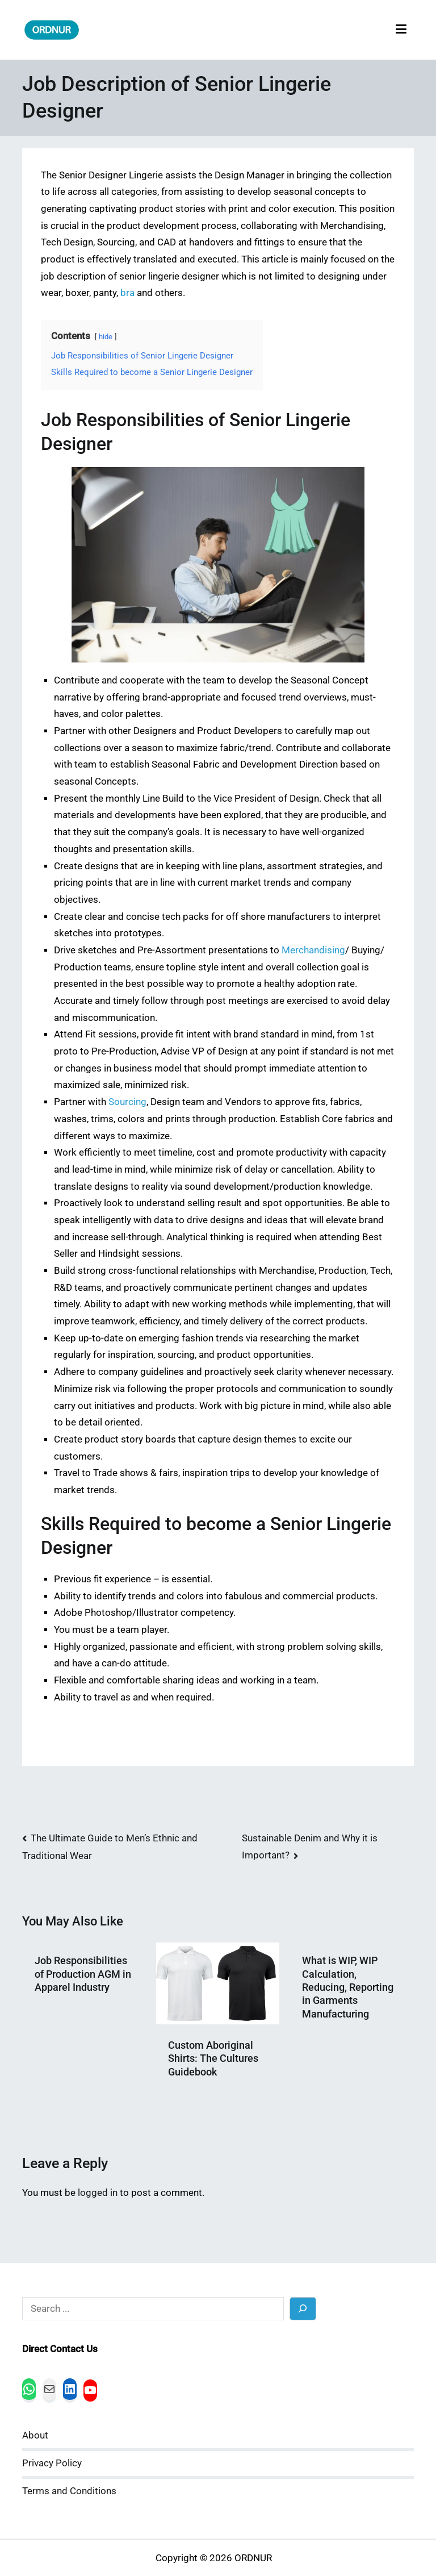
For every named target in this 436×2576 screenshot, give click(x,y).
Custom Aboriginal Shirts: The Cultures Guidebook (213, 2058)
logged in (98, 2192)
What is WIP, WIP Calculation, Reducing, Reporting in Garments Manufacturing (347, 1987)
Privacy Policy (52, 2463)
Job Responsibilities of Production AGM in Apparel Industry (83, 1973)
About (35, 2435)
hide (105, 336)
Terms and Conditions (69, 2491)
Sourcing (127, 1102)
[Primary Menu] (401, 29)
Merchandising (313, 950)
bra (127, 292)
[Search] (303, 2308)
